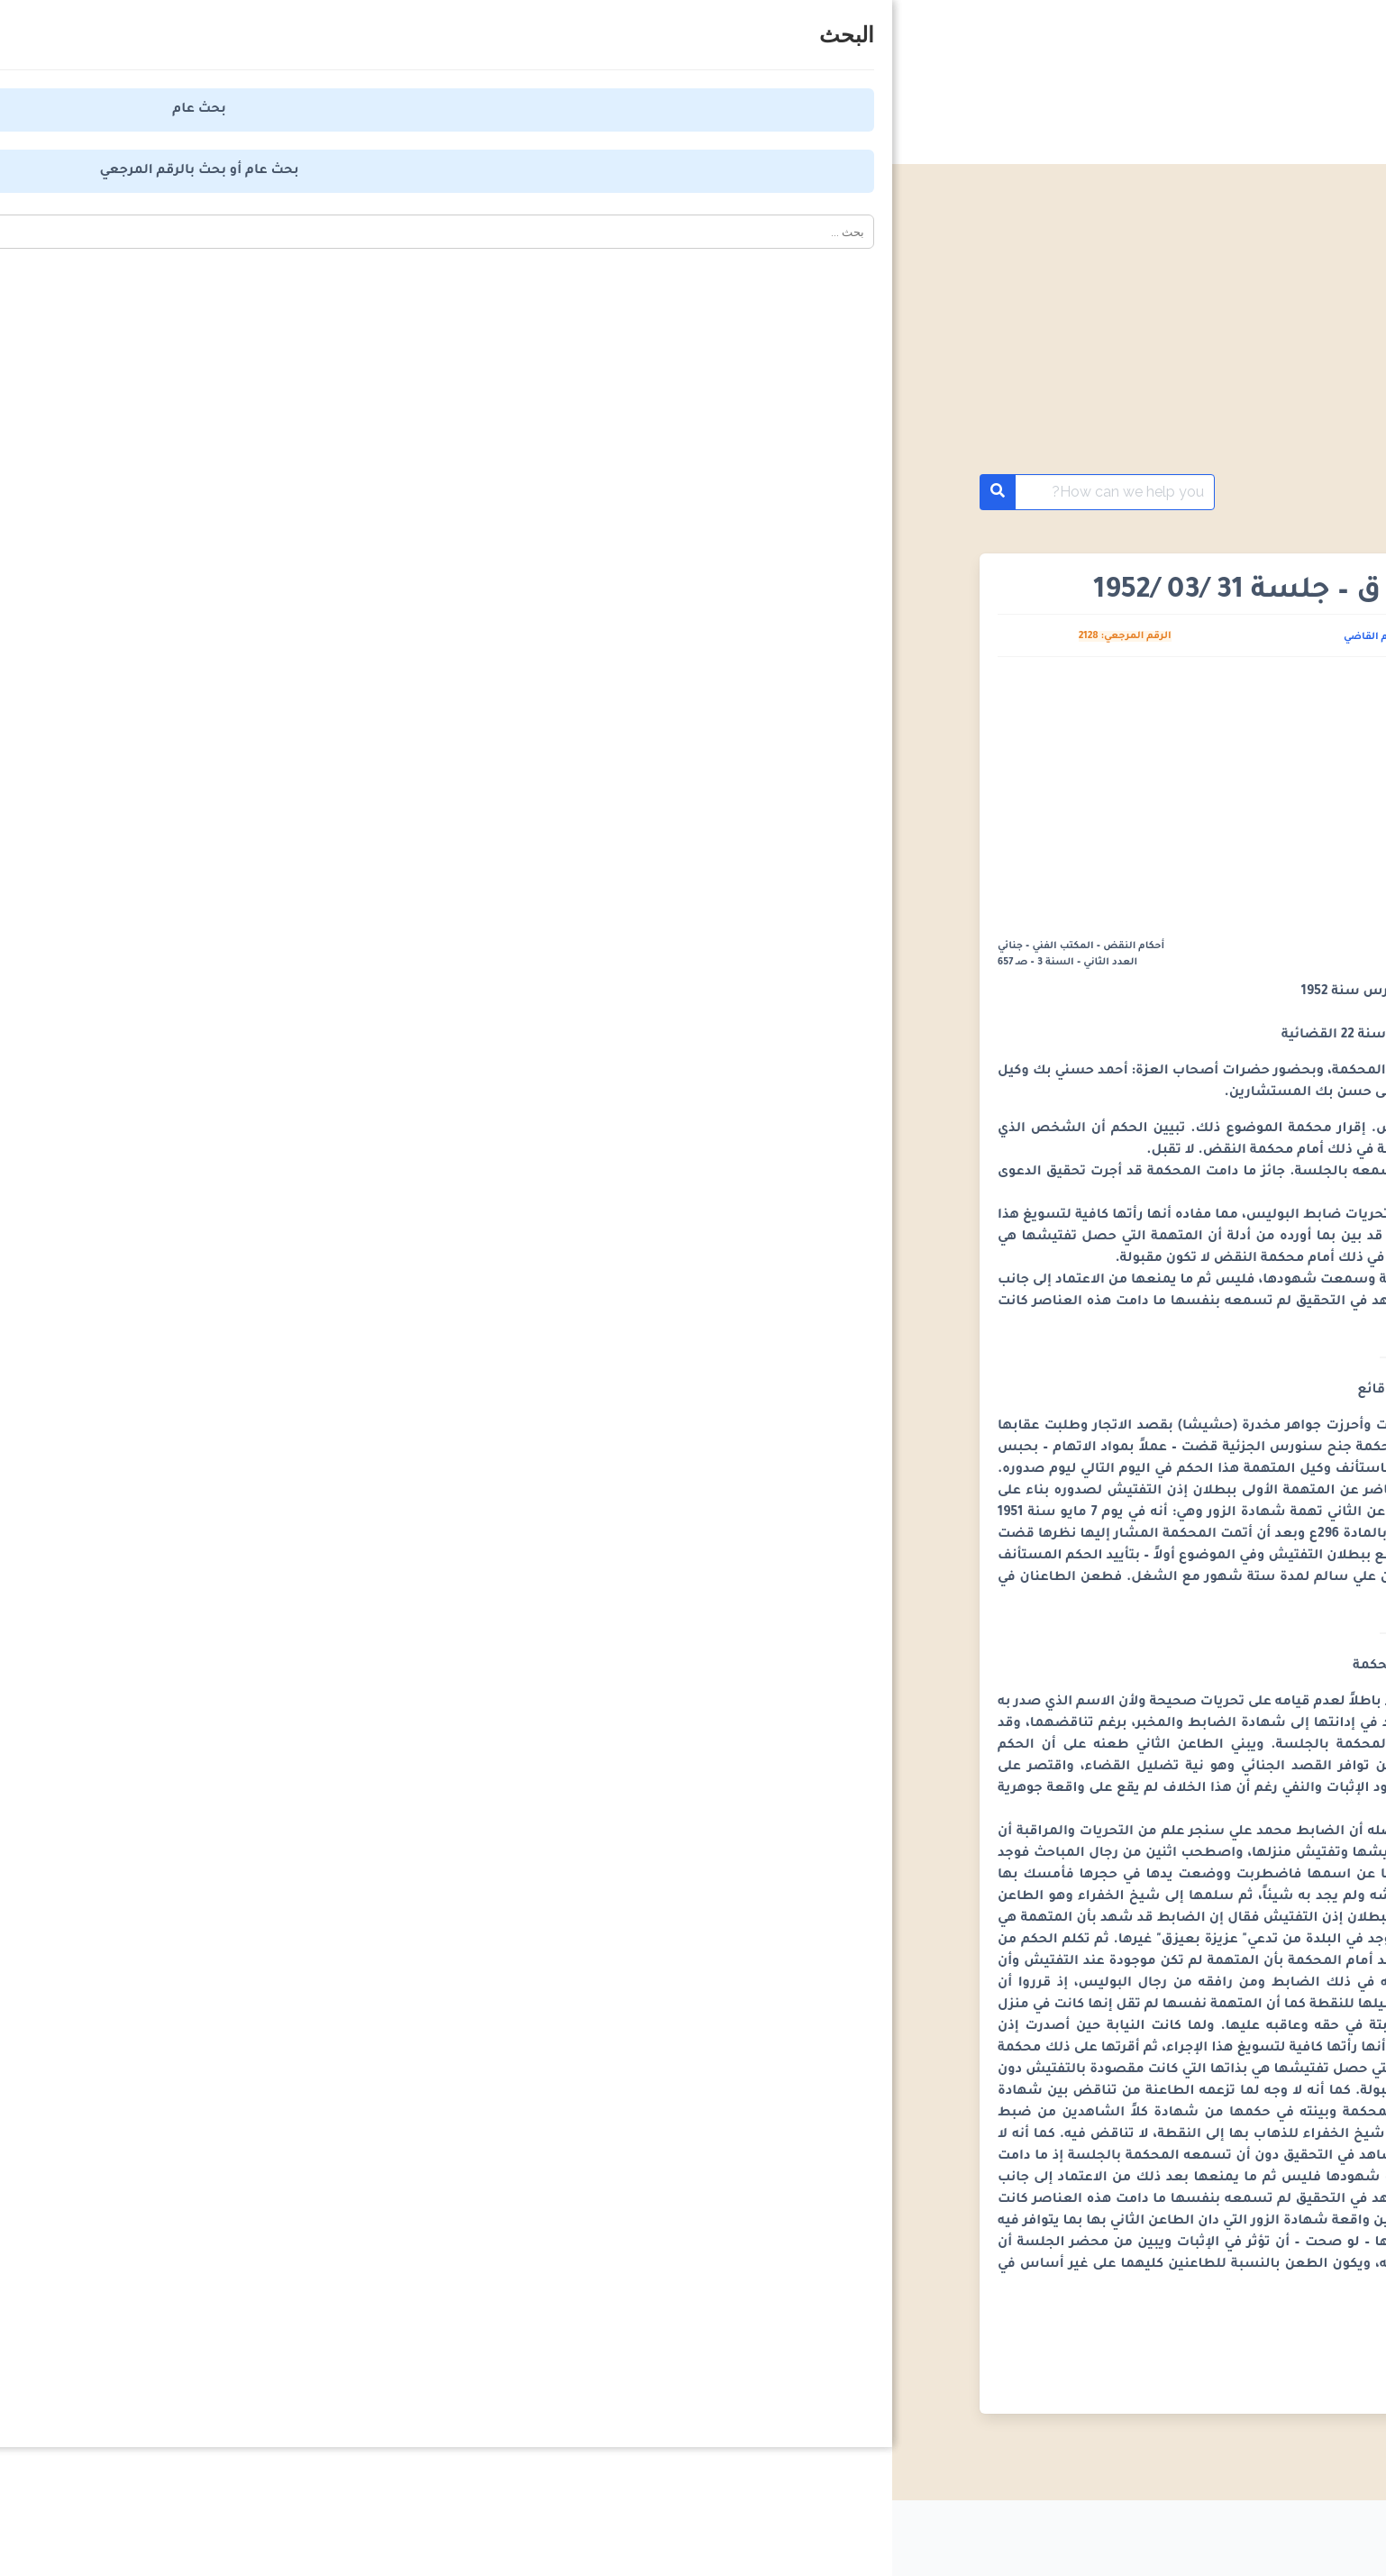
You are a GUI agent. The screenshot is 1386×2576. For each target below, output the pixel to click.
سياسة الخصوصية (998, 2531)
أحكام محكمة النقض (1190, 492)
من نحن (706, 2531)
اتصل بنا (605, 2531)
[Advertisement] (693, 341)
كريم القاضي (480, 637)
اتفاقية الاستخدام (836, 2531)
